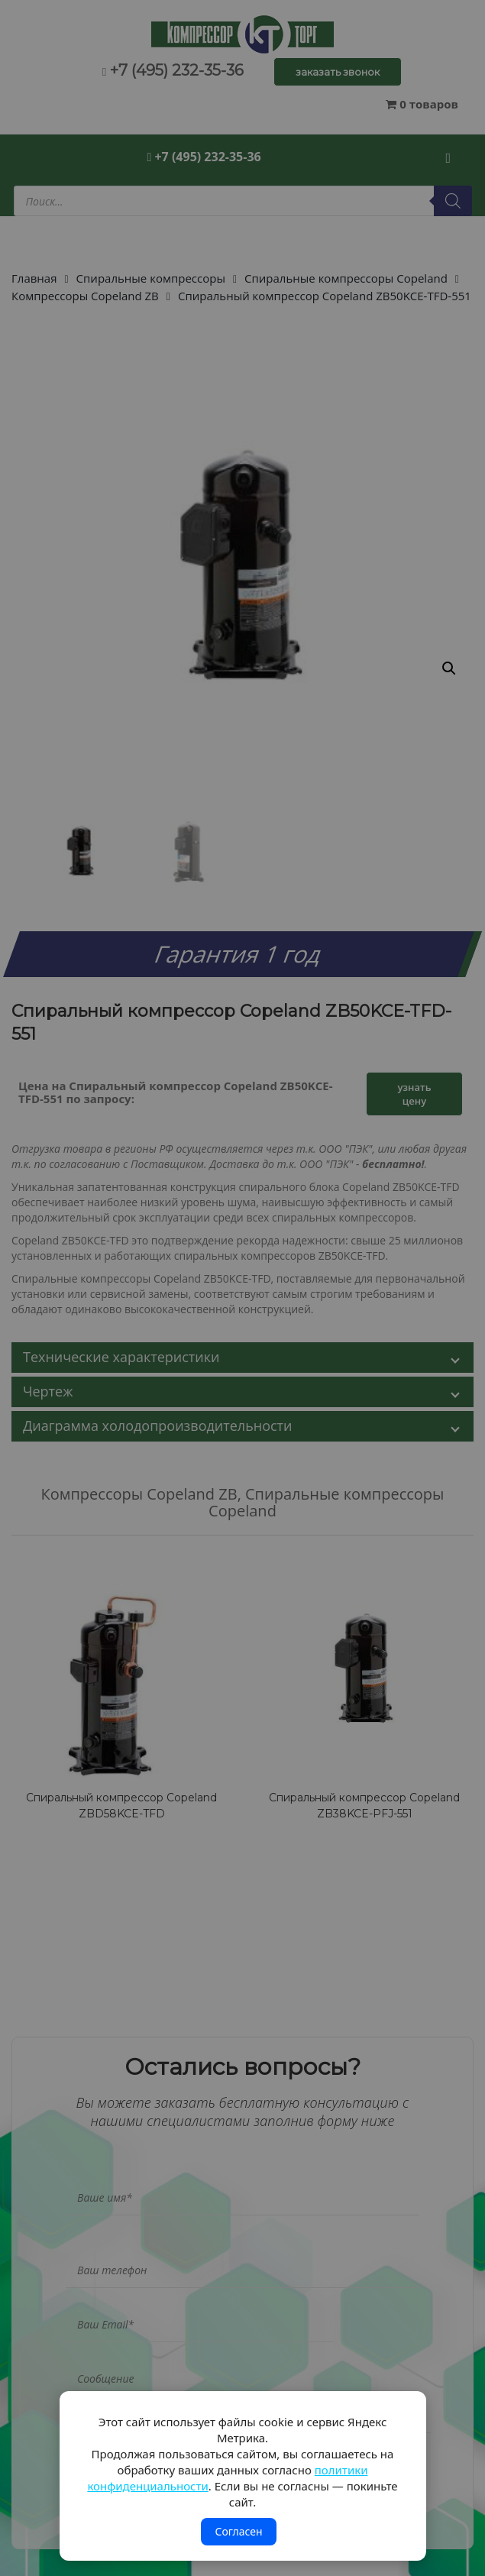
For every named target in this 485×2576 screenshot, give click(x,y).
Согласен (238, 2531)
